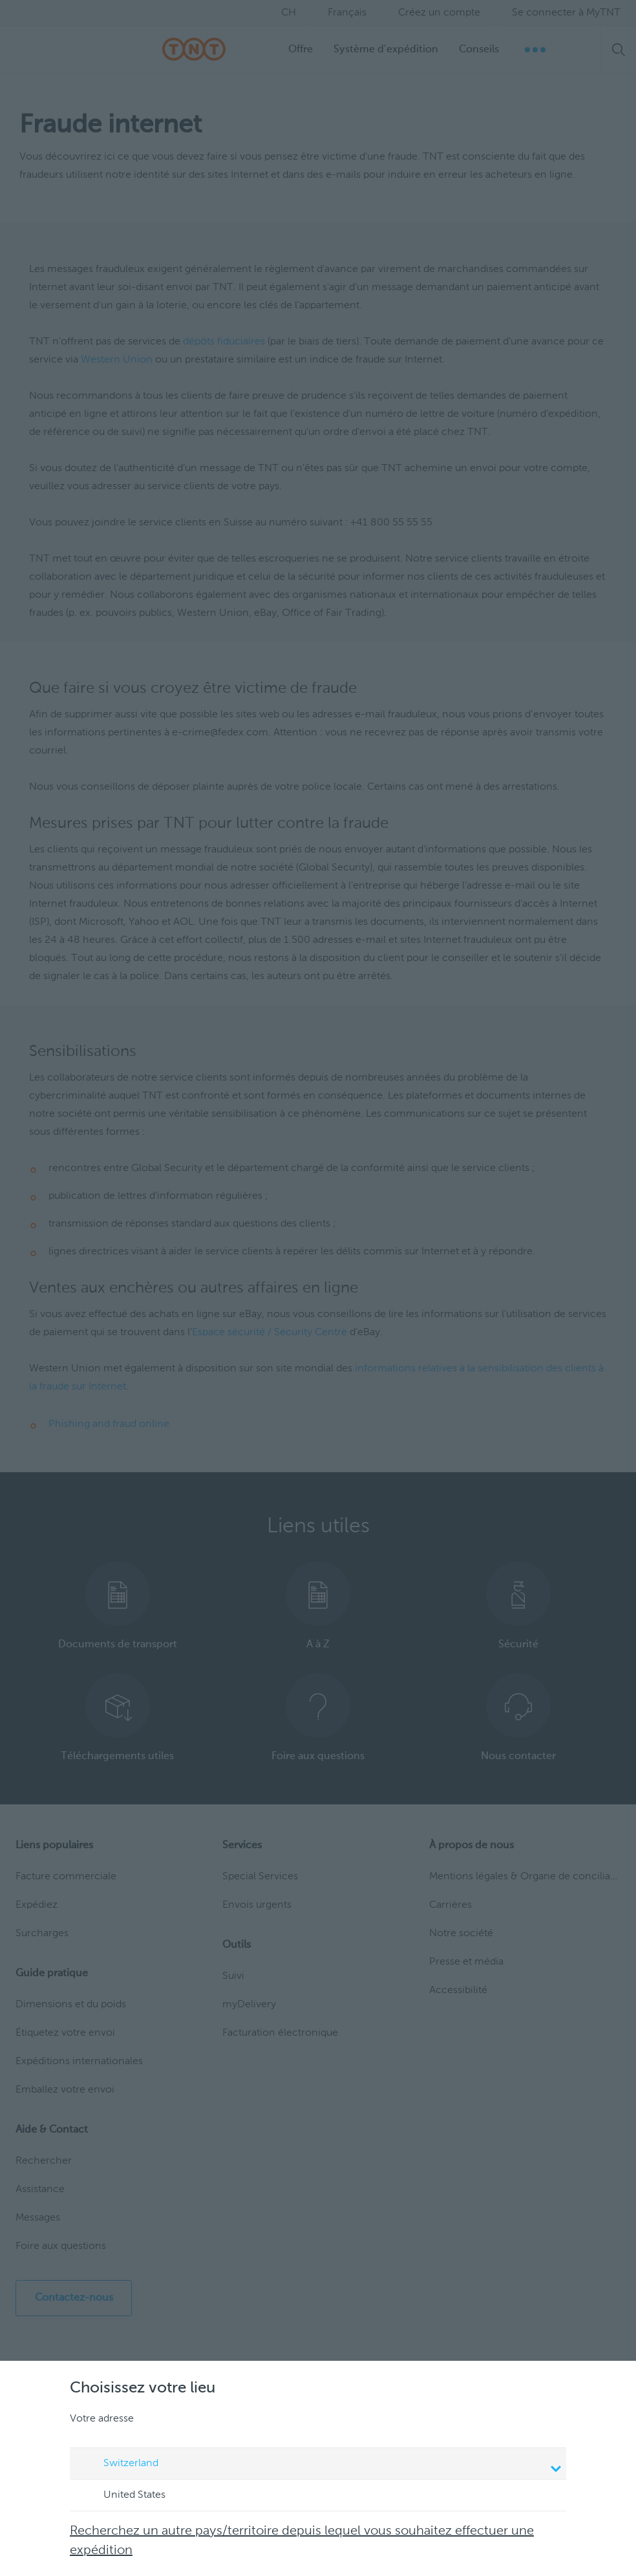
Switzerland (320, 2465)
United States (122, 2495)
